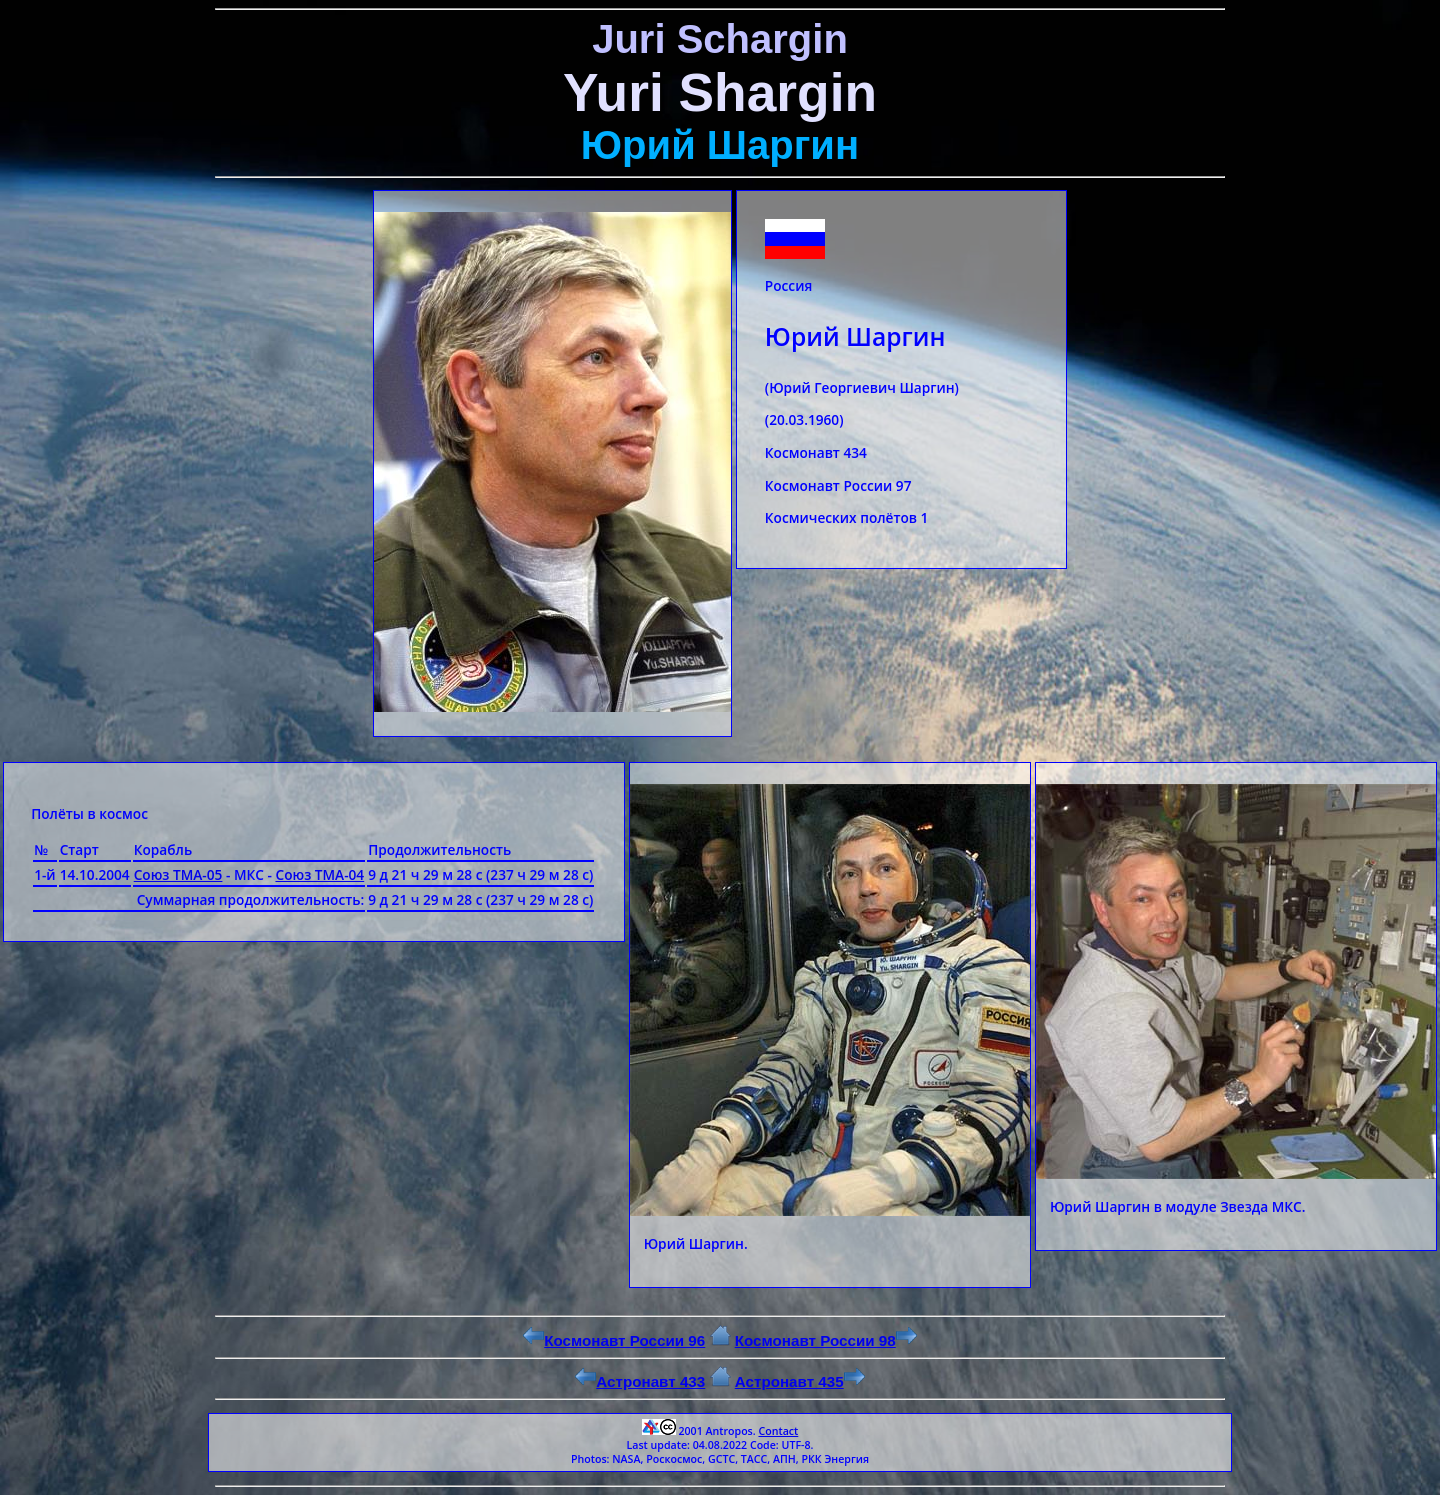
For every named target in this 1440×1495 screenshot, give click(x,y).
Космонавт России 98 (826, 1340)
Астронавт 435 (800, 1381)
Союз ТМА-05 (178, 874)
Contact (778, 1431)
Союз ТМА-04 (319, 874)
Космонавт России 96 (614, 1340)
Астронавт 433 (640, 1381)
